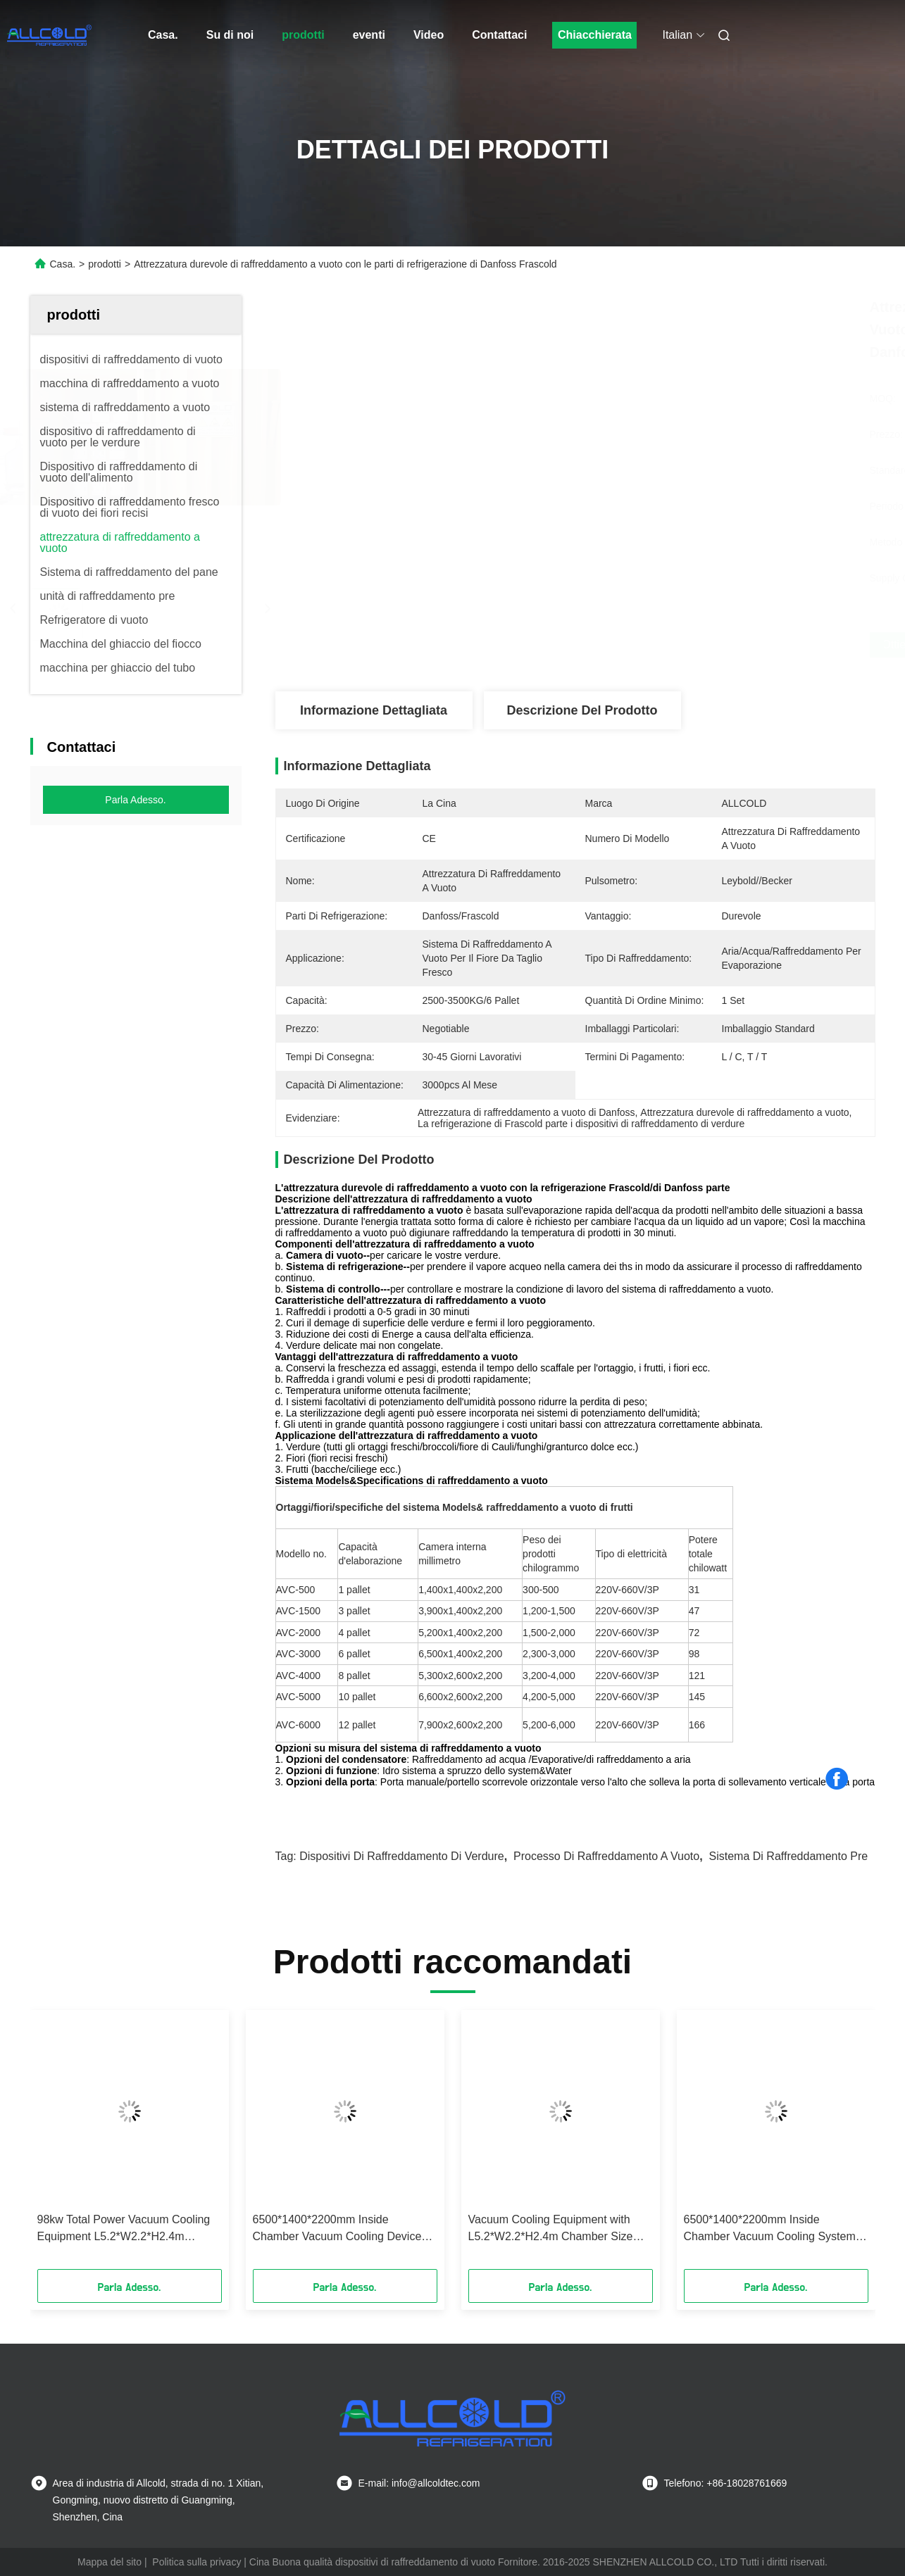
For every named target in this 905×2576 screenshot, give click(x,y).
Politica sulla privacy (196, 2562)
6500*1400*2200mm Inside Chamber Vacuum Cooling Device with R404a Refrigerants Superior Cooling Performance (337, 2229)
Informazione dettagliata (373, 710)
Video (428, 35)
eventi (369, 35)
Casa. (163, 35)
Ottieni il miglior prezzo (650, 645)
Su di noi (230, 35)
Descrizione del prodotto (581, 710)
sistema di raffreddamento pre (788, 1856)
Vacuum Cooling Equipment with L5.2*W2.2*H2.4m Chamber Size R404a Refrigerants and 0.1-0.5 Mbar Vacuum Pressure (550, 2229)
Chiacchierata (595, 35)
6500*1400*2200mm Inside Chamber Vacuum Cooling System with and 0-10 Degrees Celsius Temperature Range (770, 2229)
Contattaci (499, 35)
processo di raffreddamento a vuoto (606, 1856)
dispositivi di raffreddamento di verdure (401, 1856)
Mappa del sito (109, 2562)
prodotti (303, 35)
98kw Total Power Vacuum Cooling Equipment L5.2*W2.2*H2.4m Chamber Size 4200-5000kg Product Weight (128, 2229)
